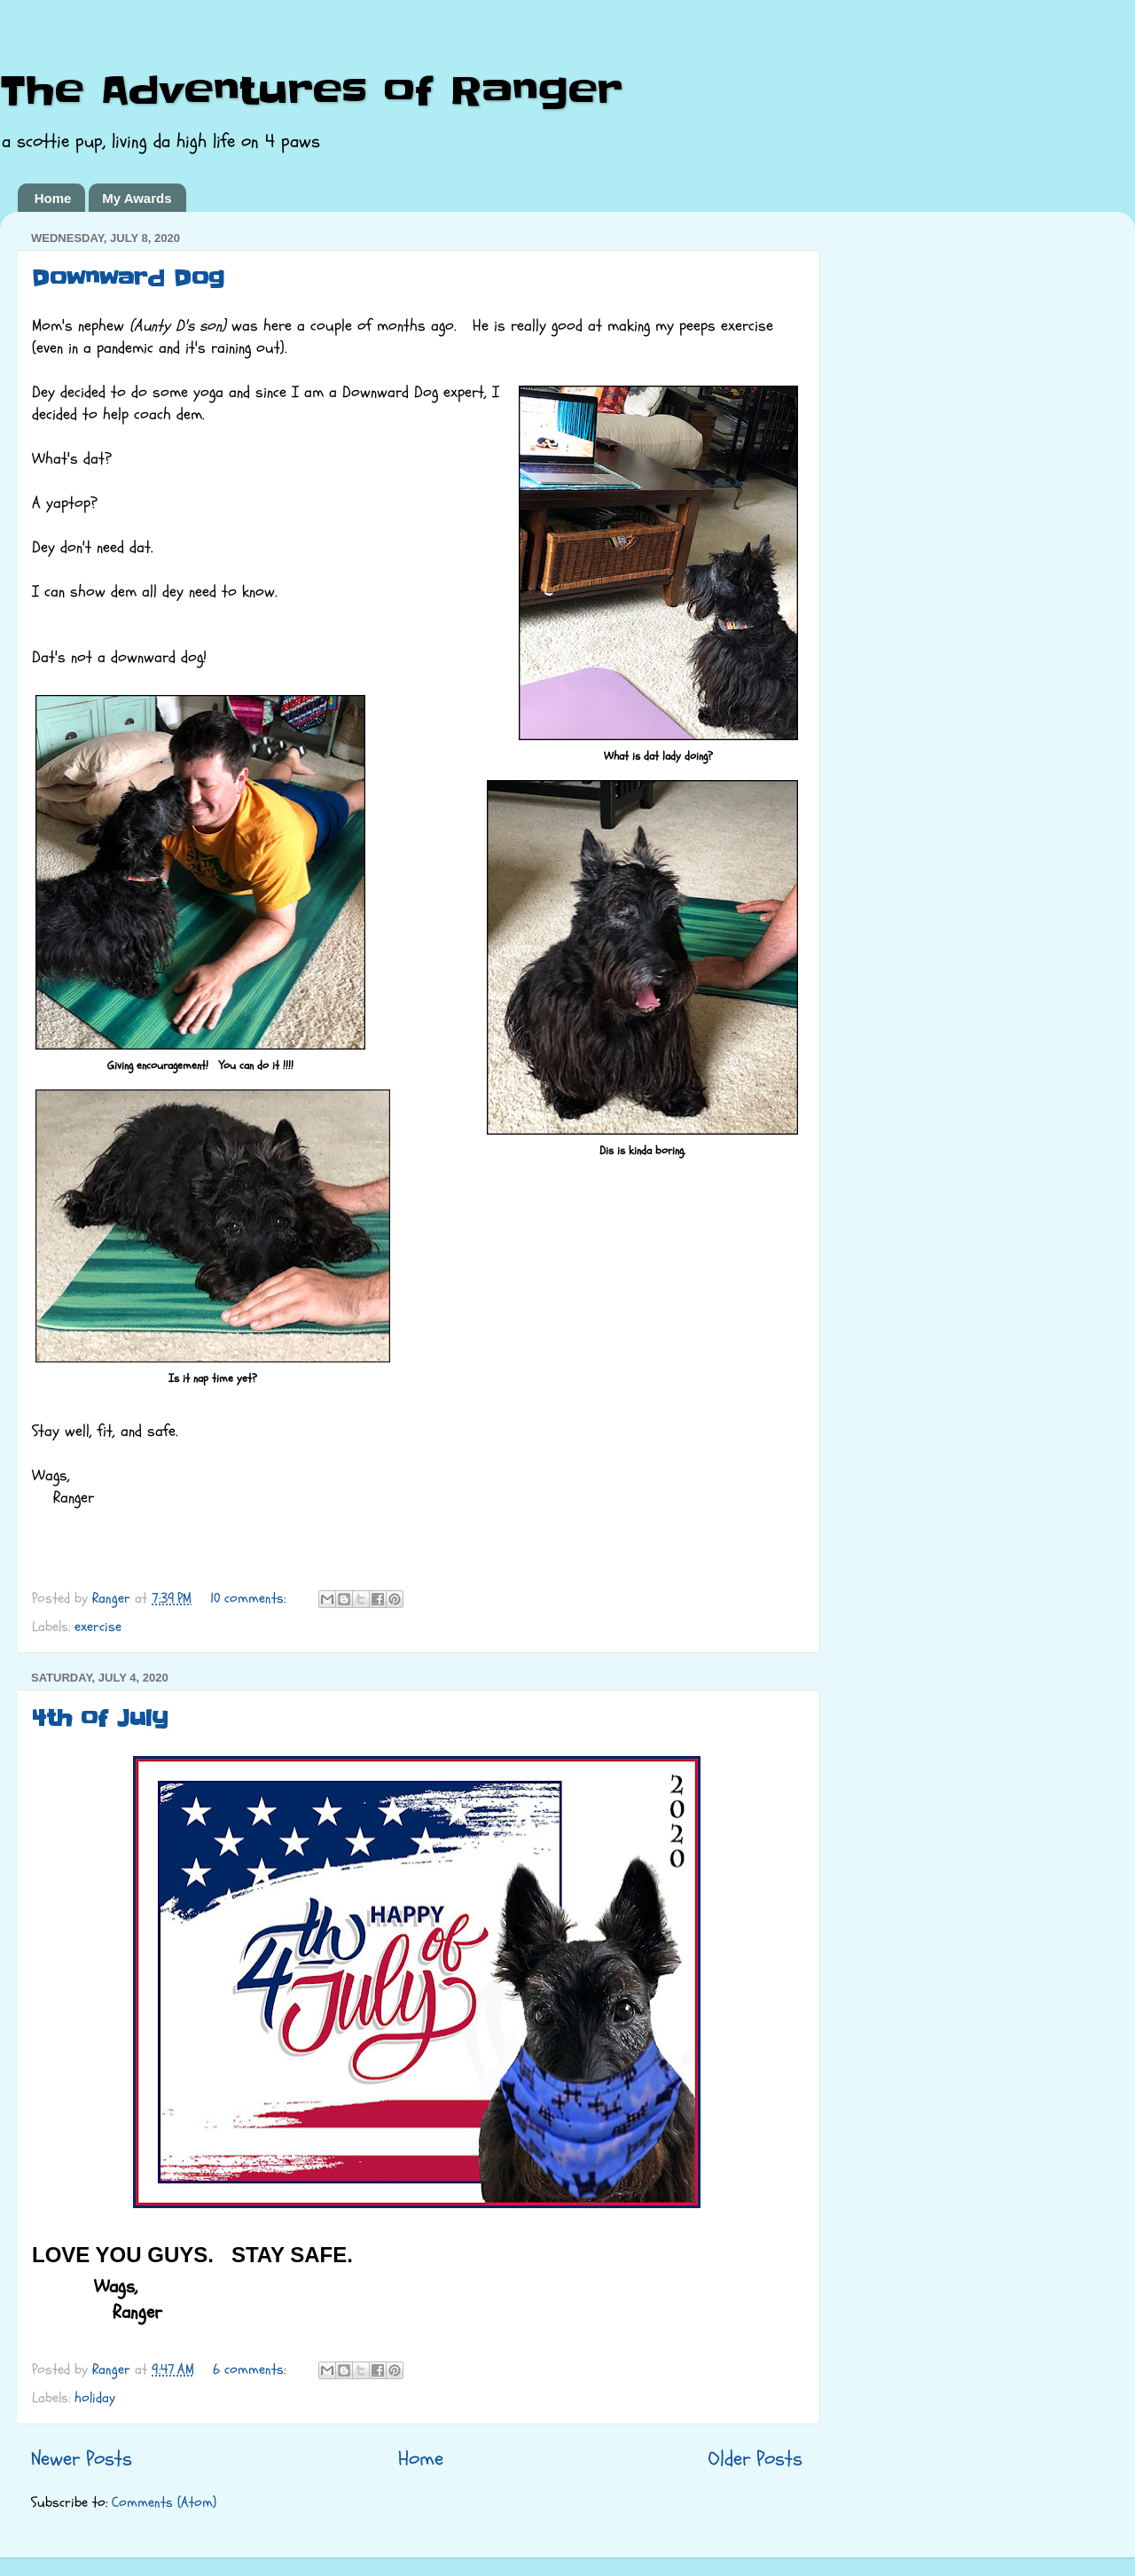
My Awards (136, 198)
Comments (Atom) (164, 2502)
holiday (94, 2398)
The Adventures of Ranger (311, 91)
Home (53, 198)
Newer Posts (81, 2458)
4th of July (100, 1718)
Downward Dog (128, 278)
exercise (97, 1626)
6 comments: (251, 2369)
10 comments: (250, 1598)
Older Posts (755, 2458)
